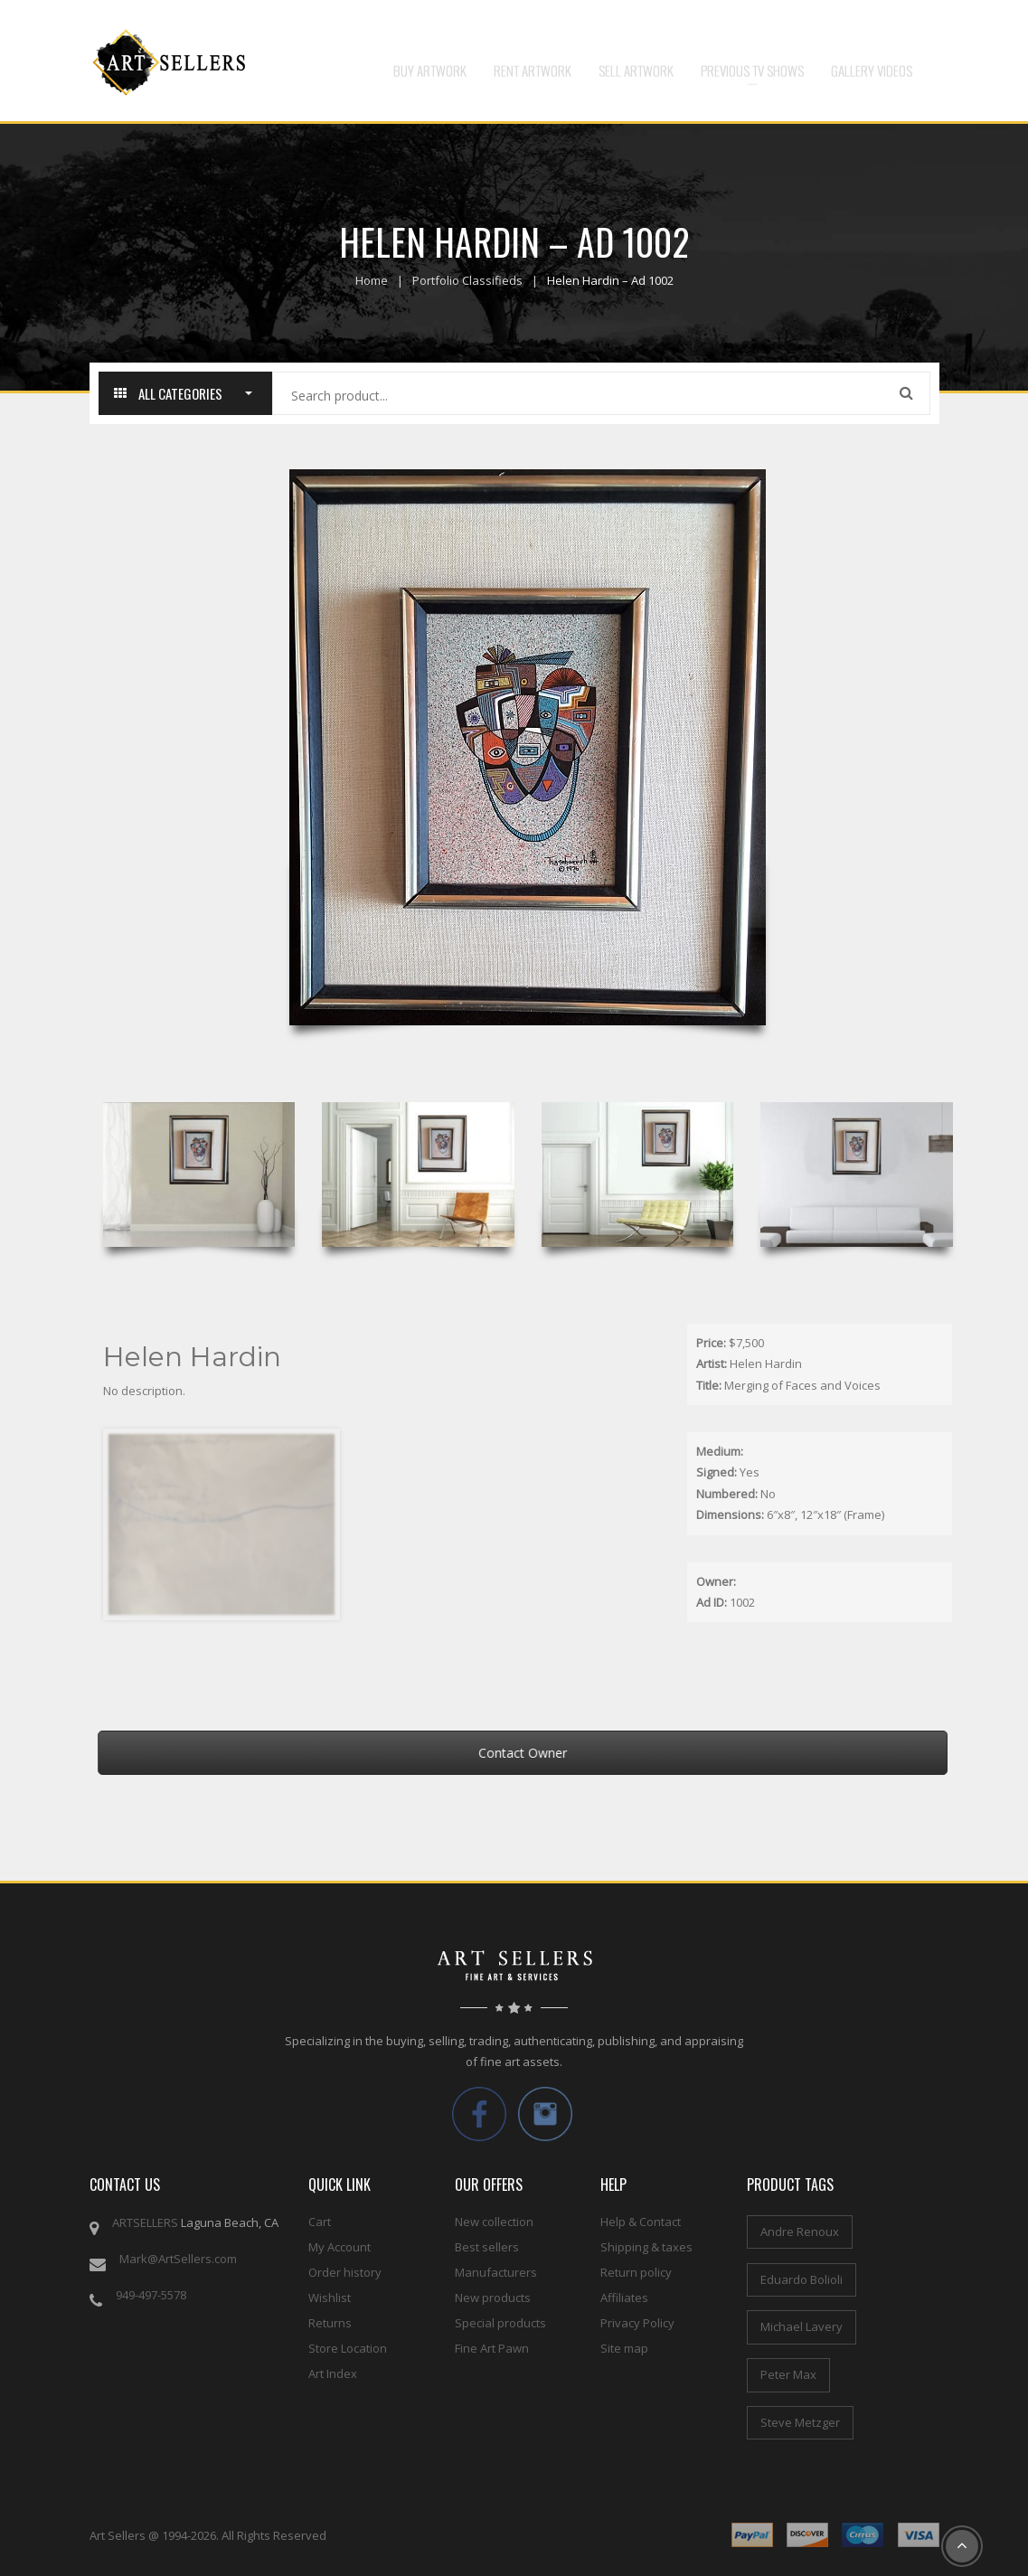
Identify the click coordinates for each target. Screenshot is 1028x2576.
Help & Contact (640, 2221)
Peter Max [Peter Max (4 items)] (788, 2374)
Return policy (636, 2272)
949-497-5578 (151, 2295)
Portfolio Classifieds (467, 280)
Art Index (332, 2373)
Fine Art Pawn (492, 2348)
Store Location (347, 2348)
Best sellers (487, 2247)
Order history (345, 2272)
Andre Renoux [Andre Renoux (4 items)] (799, 2231)
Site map (624, 2348)
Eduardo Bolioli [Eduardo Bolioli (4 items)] (801, 2279)
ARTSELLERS (145, 2222)
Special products (500, 2323)
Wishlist (329, 2297)
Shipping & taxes (646, 2247)
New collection (494, 2221)
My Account (339, 2247)
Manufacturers (496, 2272)
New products (493, 2297)
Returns (330, 2323)
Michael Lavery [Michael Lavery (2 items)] (801, 2326)
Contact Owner (540, 1752)
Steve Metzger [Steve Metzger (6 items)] (800, 2422)
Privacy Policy (637, 2323)
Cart (319, 2221)
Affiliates (624, 2297)
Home (371, 280)
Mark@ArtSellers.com (178, 2258)
